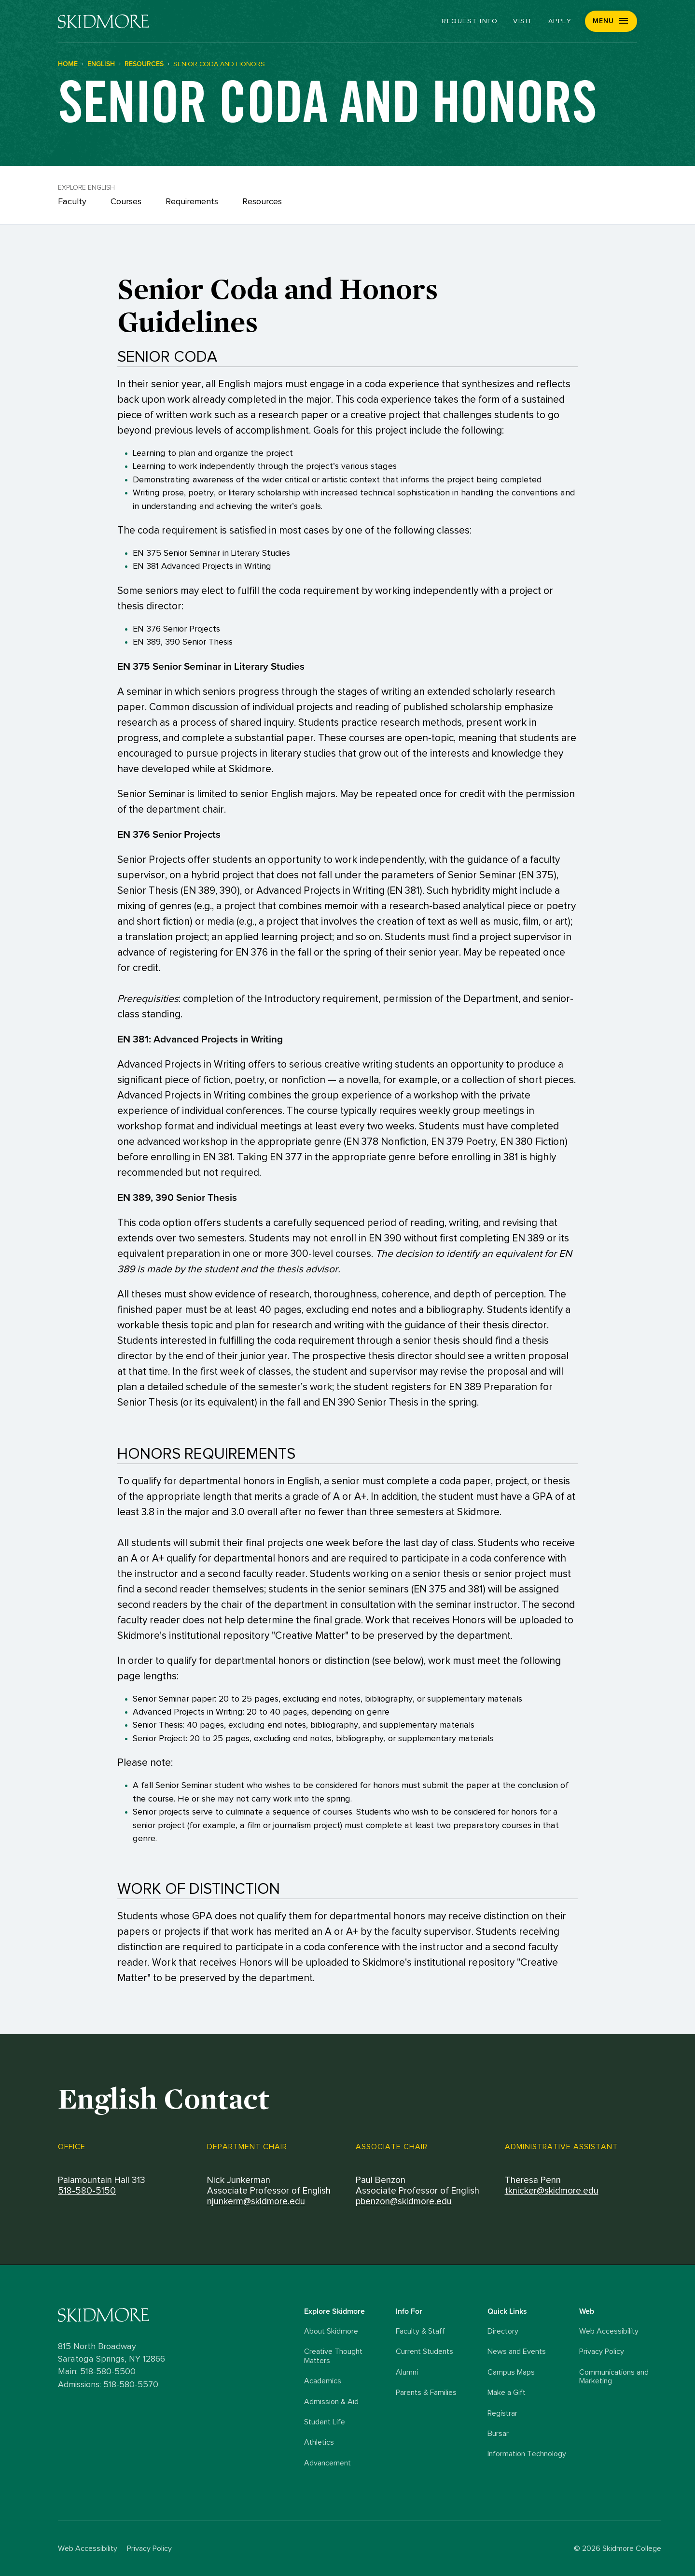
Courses (126, 201)
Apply (560, 21)
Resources (262, 201)
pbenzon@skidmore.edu (404, 2201)
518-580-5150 (87, 2191)
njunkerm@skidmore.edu (256, 2201)
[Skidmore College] (103, 21)
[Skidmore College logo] (178, 2315)
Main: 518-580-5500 (97, 2371)
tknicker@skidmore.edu (551, 2191)
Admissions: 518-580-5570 (108, 2384)
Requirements (192, 201)
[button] (611, 21)
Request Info (470, 21)
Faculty (72, 201)
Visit (523, 21)
